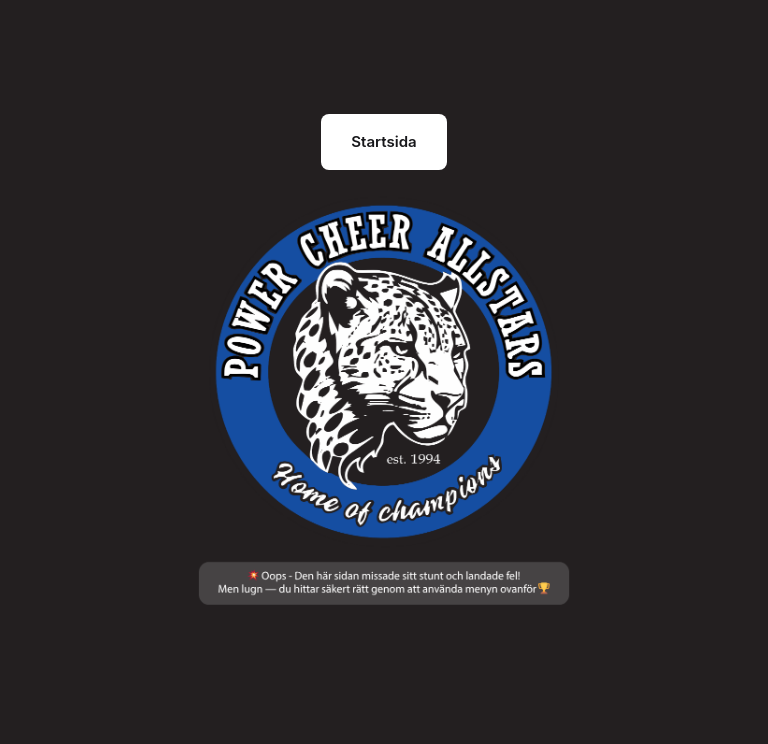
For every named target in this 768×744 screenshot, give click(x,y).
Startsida (383, 141)
